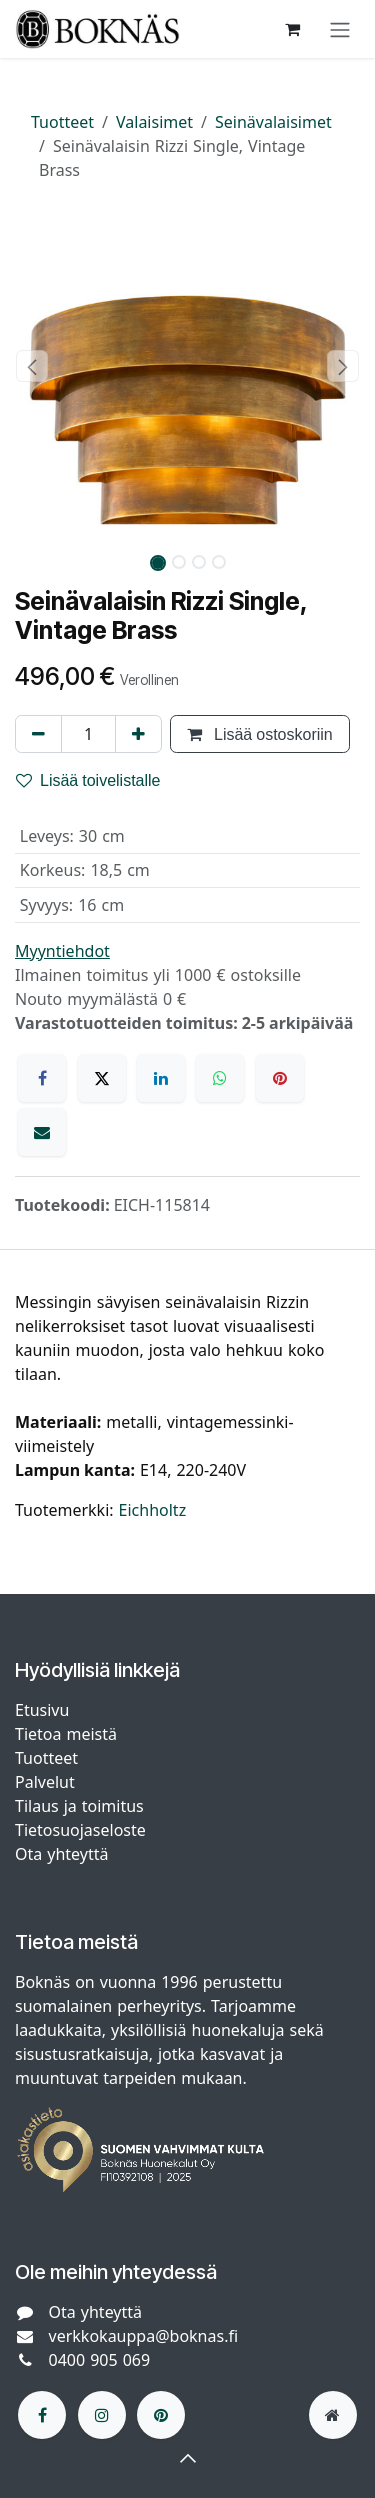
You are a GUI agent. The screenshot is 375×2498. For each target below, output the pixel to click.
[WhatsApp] (220, 1078)
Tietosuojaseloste (83, 1830)
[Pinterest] (280, 1078)
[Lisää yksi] (138, 734)
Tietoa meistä (66, 1734)
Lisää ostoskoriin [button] (260, 734)
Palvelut (45, 1782)
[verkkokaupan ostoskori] (292, 29)
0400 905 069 (100, 2360)
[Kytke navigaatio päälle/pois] (340, 29)
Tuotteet (62, 122)
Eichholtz (153, 1510)
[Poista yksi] (38, 734)
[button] (32, 366)
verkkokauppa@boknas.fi (144, 2336)
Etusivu (42, 1710)
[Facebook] (42, 1078)
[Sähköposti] (42, 1132)
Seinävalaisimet (273, 122)
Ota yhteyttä (61, 1854)
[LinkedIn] (161, 1078)
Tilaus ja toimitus (79, 1806)
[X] (102, 1078)
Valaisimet (154, 122)
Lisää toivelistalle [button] (88, 780)
